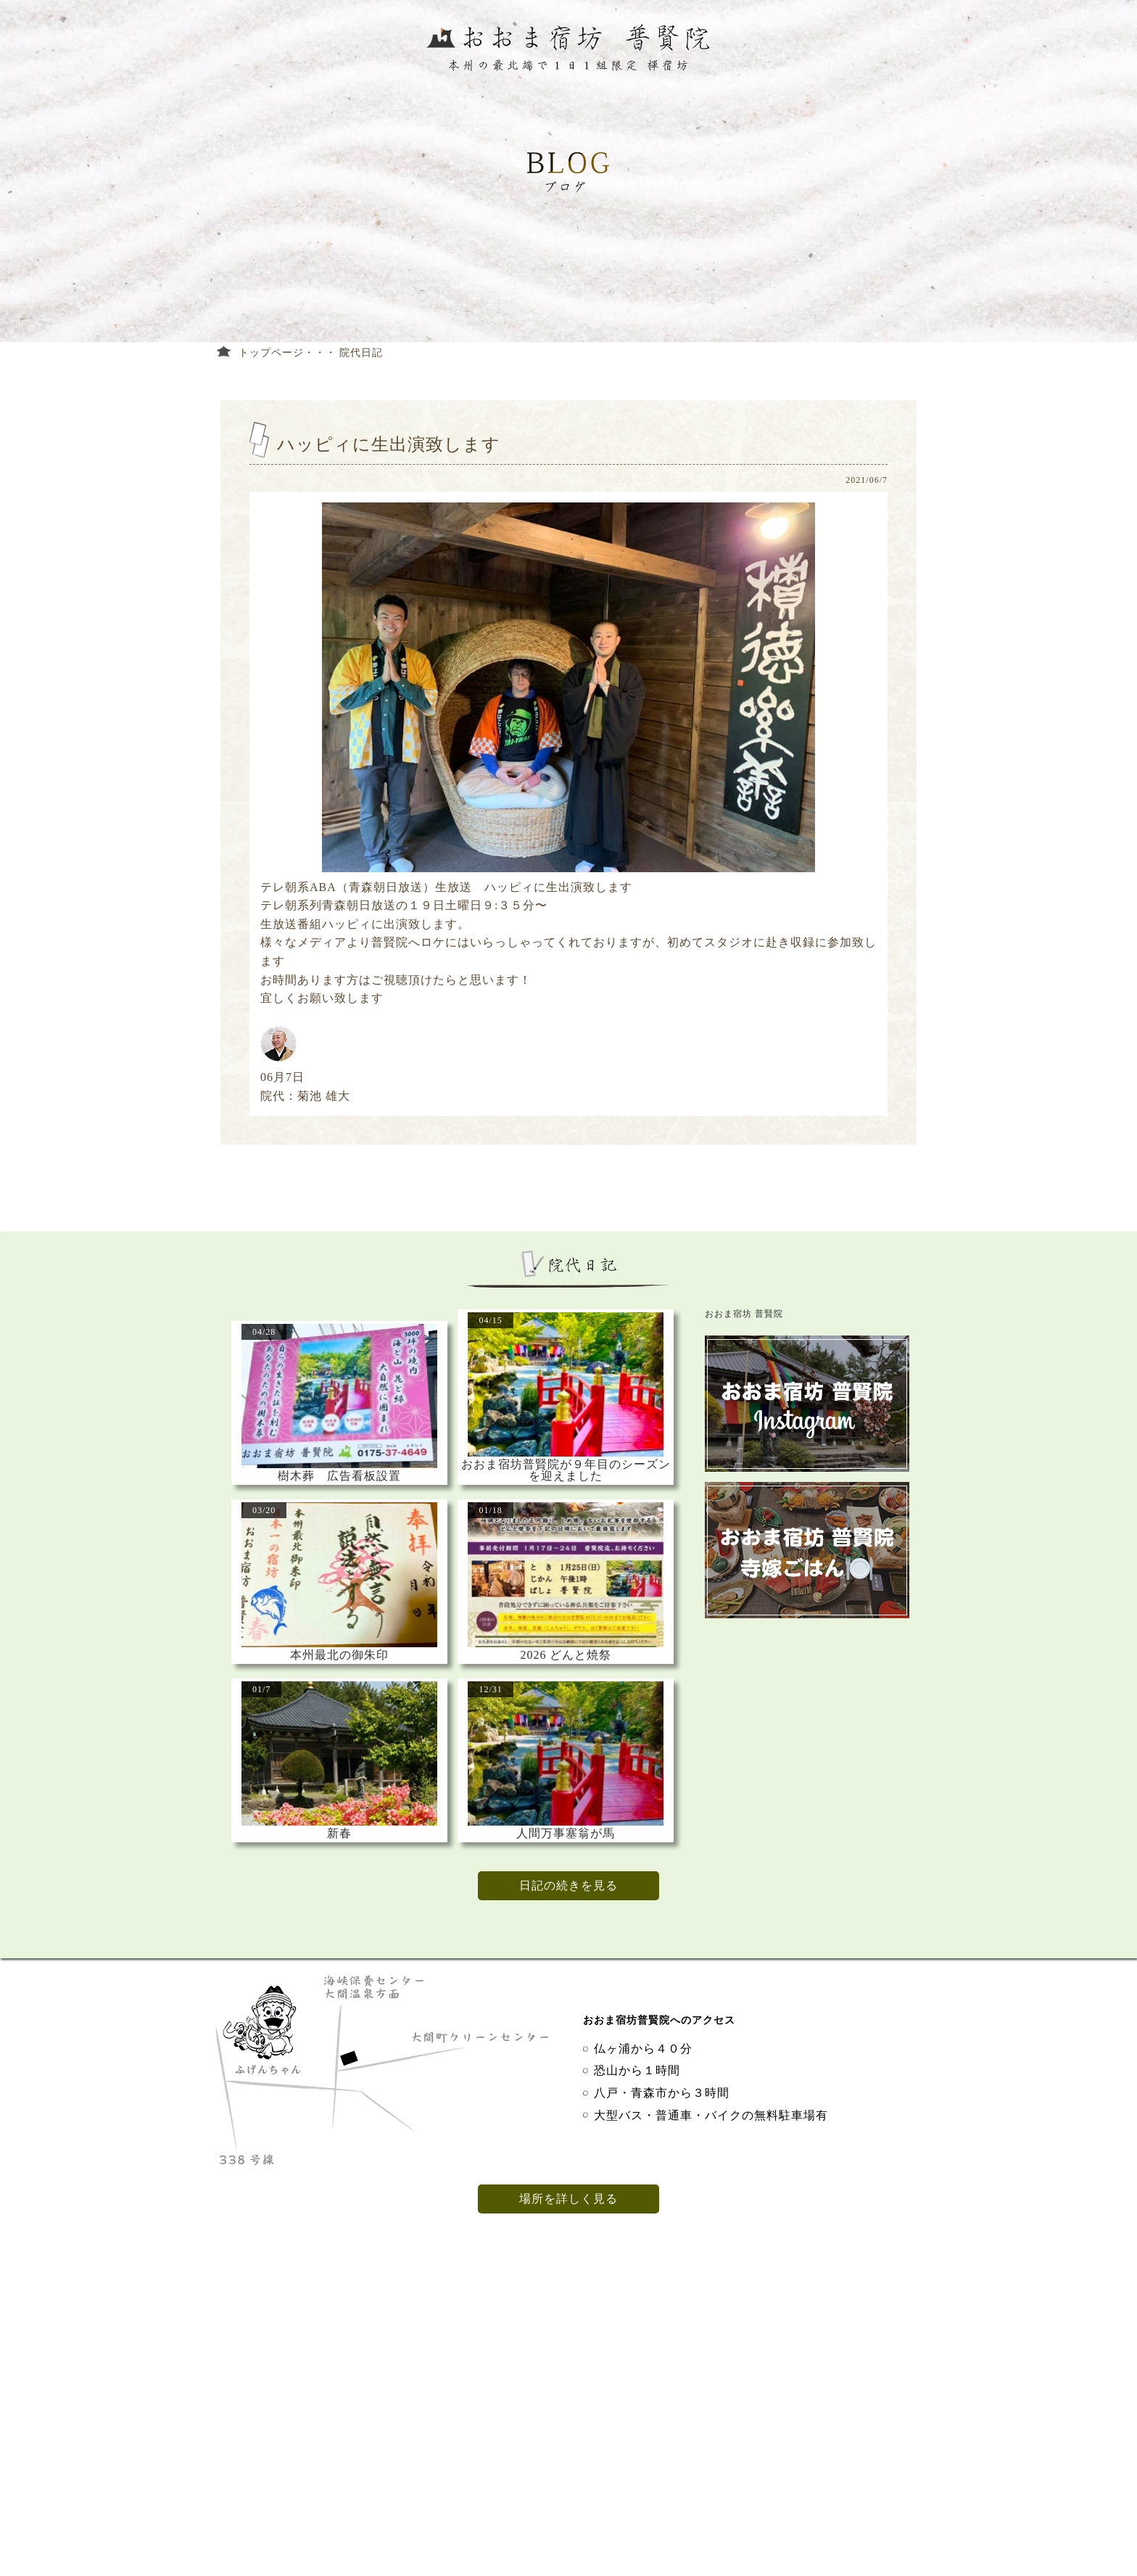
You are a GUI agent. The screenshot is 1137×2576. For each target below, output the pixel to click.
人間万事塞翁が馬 (565, 1833)
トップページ (271, 352)
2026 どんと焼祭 (565, 1655)
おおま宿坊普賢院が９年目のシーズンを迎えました (566, 1470)
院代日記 (361, 352)
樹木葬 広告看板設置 (339, 1476)
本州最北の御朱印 (339, 1655)
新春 (339, 1833)
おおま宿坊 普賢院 (744, 1314)
